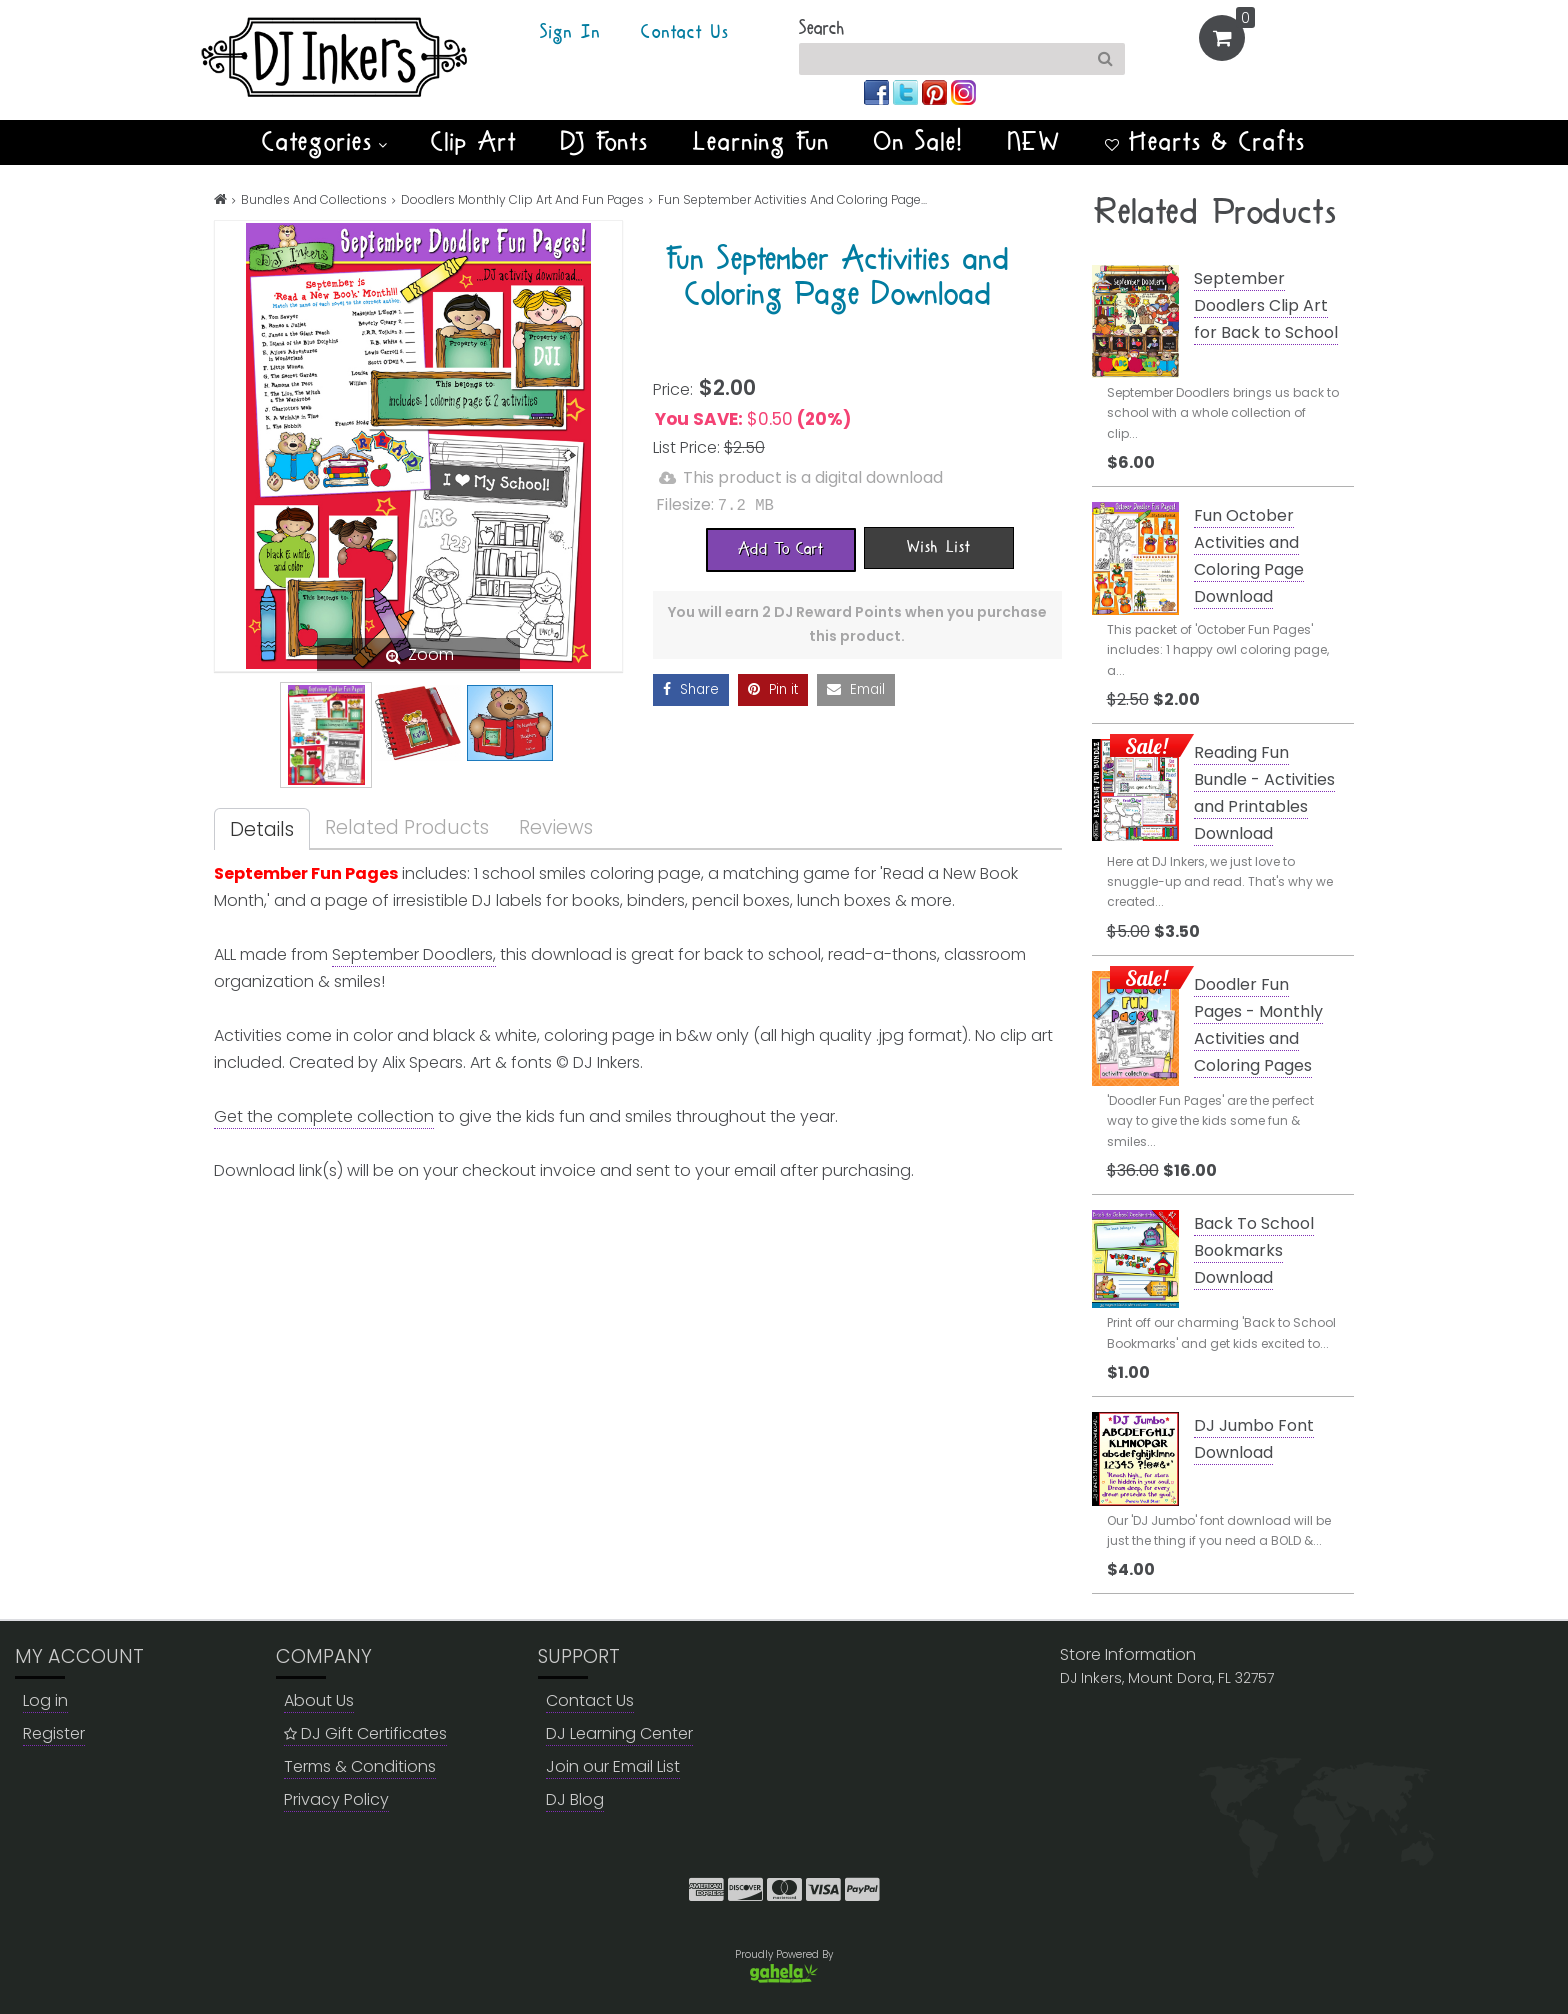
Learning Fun (761, 142)
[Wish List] (939, 547)
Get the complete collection (324, 1116)
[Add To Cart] (781, 549)
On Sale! (919, 142)
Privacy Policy (336, 1799)
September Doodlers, (414, 954)
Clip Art (474, 142)
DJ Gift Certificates (365, 1733)
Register (54, 1733)
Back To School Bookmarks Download (1254, 1250)
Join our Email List (613, 1766)
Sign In (570, 33)
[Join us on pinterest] (936, 91)
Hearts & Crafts (1205, 142)
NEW (1034, 142)
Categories (324, 142)
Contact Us (685, 33)
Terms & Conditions (360, 1766)
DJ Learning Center (619, 1733)
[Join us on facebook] (878, 91)
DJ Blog (575, 1799)
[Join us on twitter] (907, 91)
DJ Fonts (605, 142)
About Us (319, 1700)
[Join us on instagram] (963, 91)
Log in (45, 1700)
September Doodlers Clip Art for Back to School (1266, 305)
